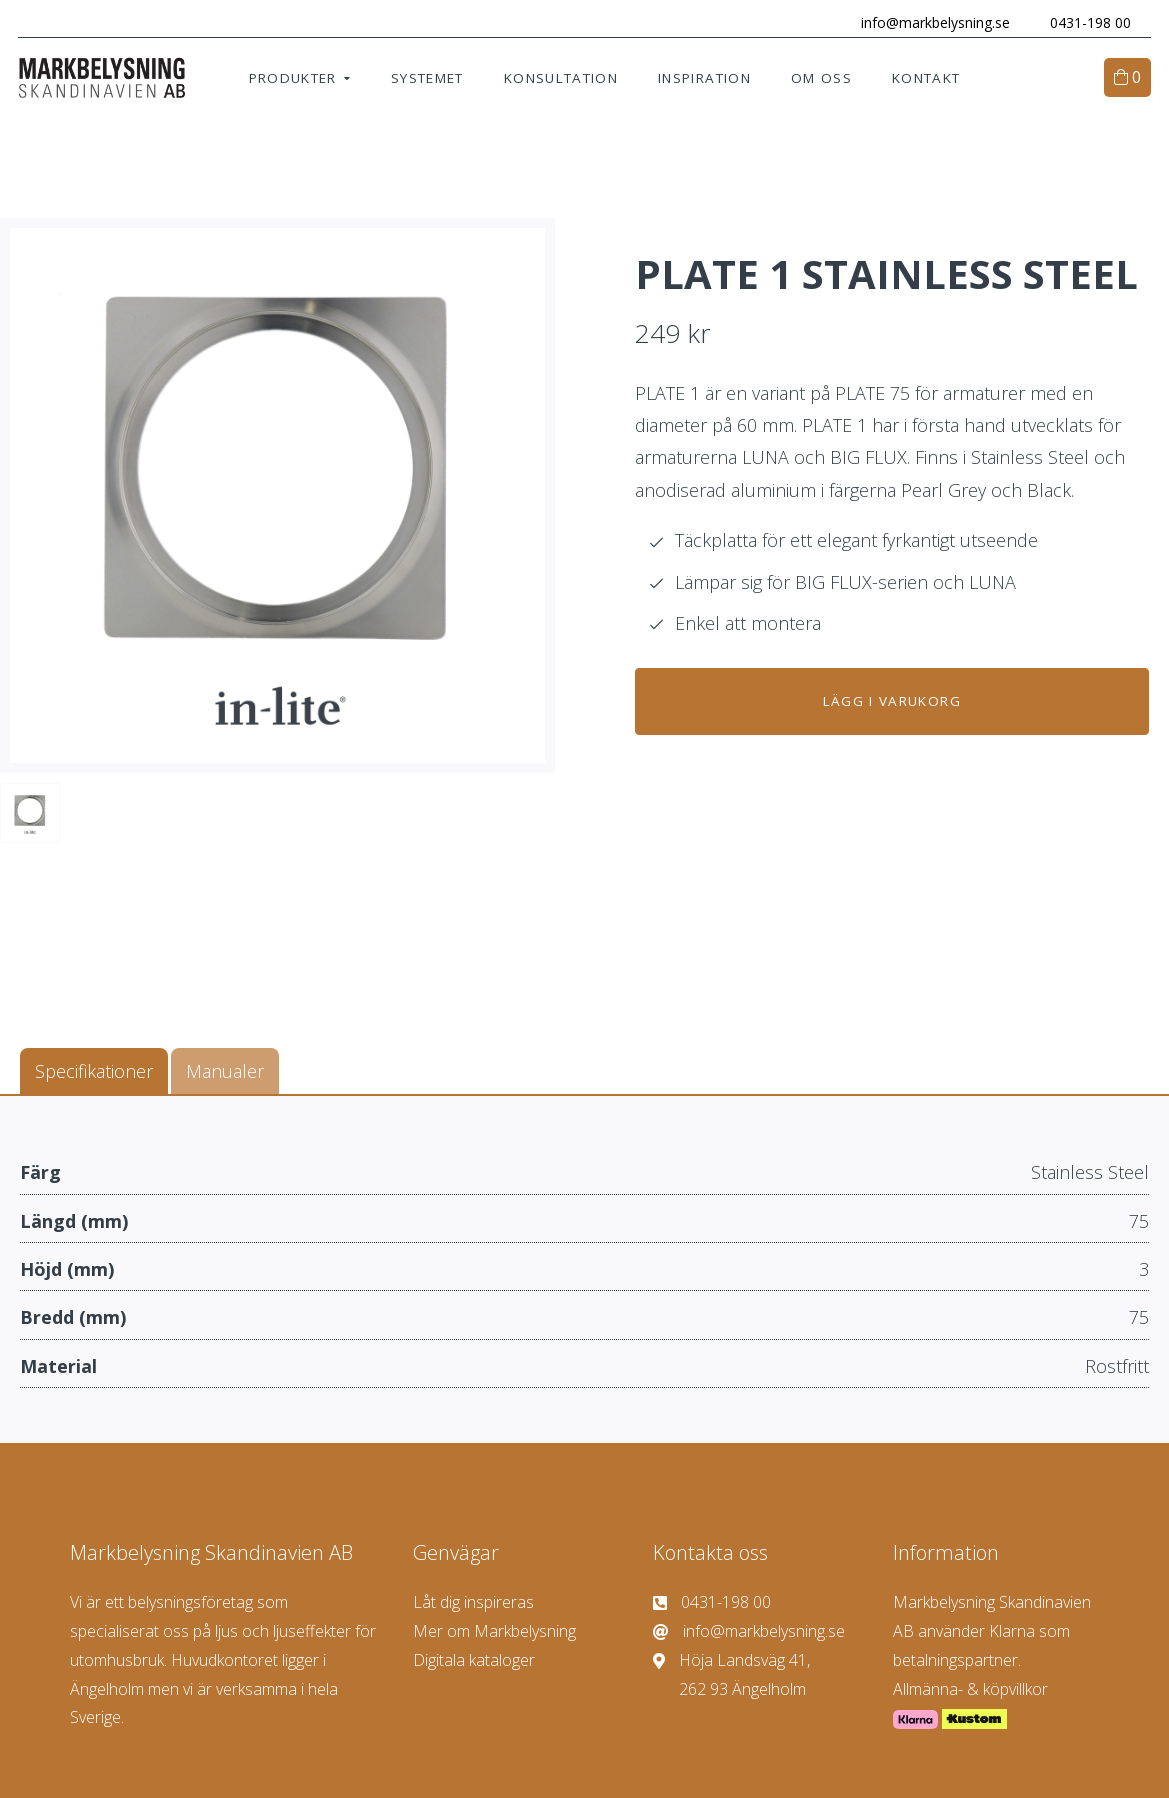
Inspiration (704, 80)
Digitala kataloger (474, 1662)
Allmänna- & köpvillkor (970, 1691)
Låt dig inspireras (473, 1604)
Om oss (821, 80)
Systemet (427, 80)
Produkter (293, 80)
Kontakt (926, 80)
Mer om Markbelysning (494, 1633)
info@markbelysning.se (933, 22)
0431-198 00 (1088, 22)
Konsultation (561, 80)
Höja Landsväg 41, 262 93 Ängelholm (731, 1675)
